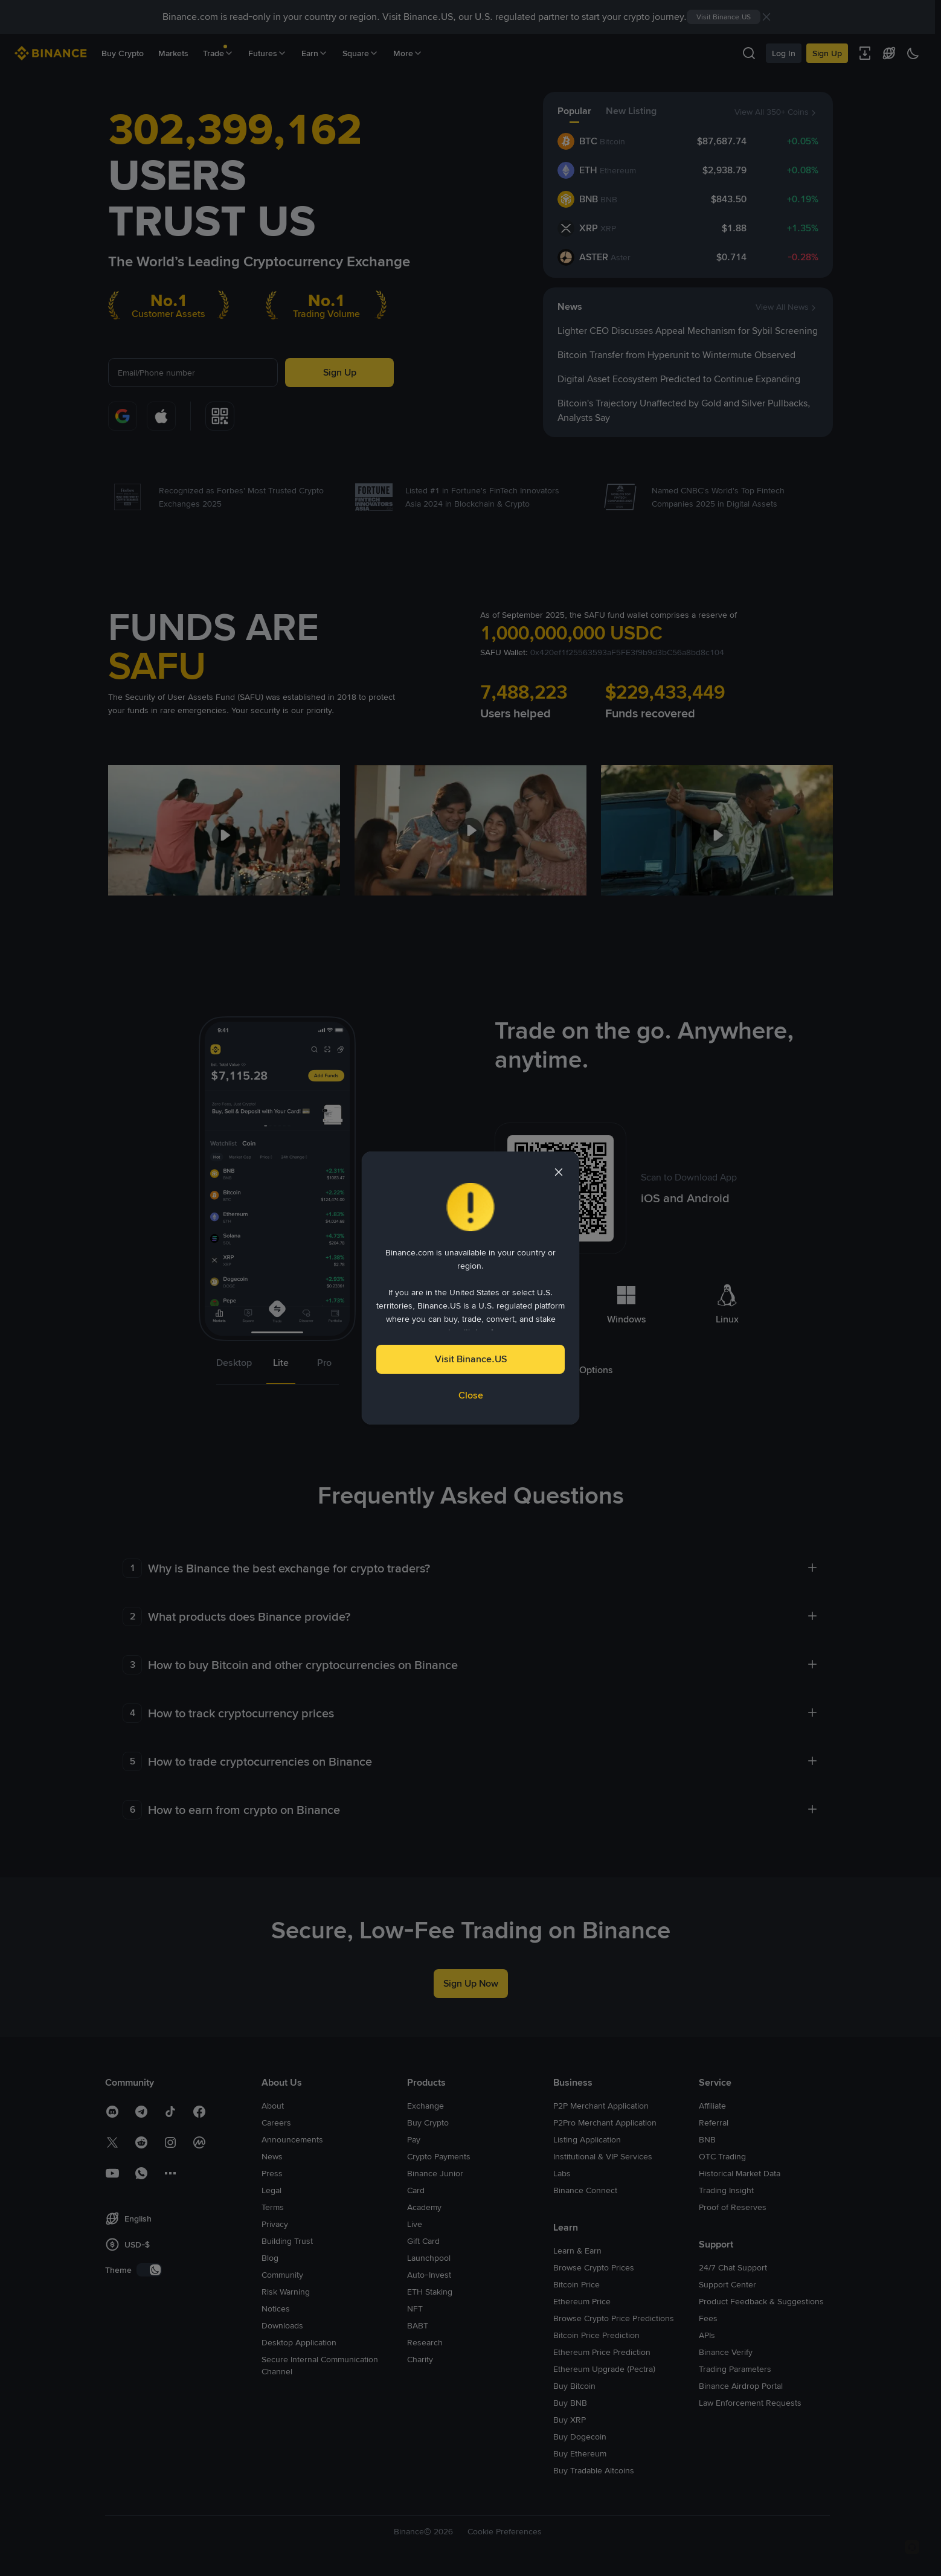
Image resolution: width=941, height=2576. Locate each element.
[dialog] (470, 1288)
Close (470, 1395)
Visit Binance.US (471, 1359)
